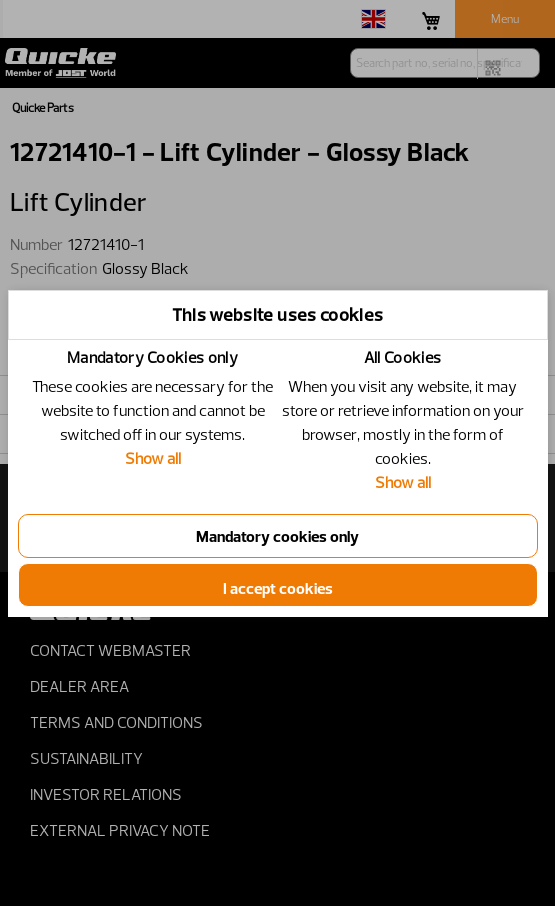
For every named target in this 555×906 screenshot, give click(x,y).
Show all (153, 458)
